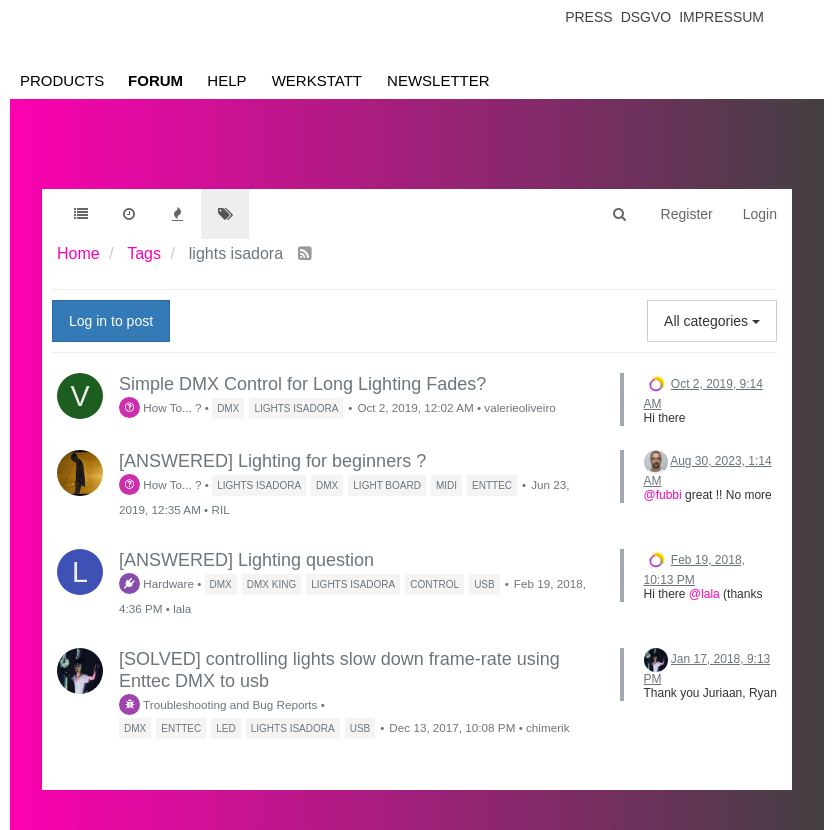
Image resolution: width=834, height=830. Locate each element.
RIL (220, 509)
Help (226, 80)
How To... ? (160, 407)
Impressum (721, 17)
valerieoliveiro (519, 407)
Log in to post (111, 321)
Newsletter (438, 80)
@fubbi (663, 495)
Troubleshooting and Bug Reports (218, 704)
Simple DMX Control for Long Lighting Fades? (302, 384)
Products (62, 80)
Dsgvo (646, 17)
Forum (155, 80)
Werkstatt (317, 80)
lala (182, 608)
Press (588, 17)
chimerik (548, 727)
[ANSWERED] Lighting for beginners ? (272, 461)
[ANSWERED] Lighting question (246, 560)
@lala (704, 594)
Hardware (156, 583)
